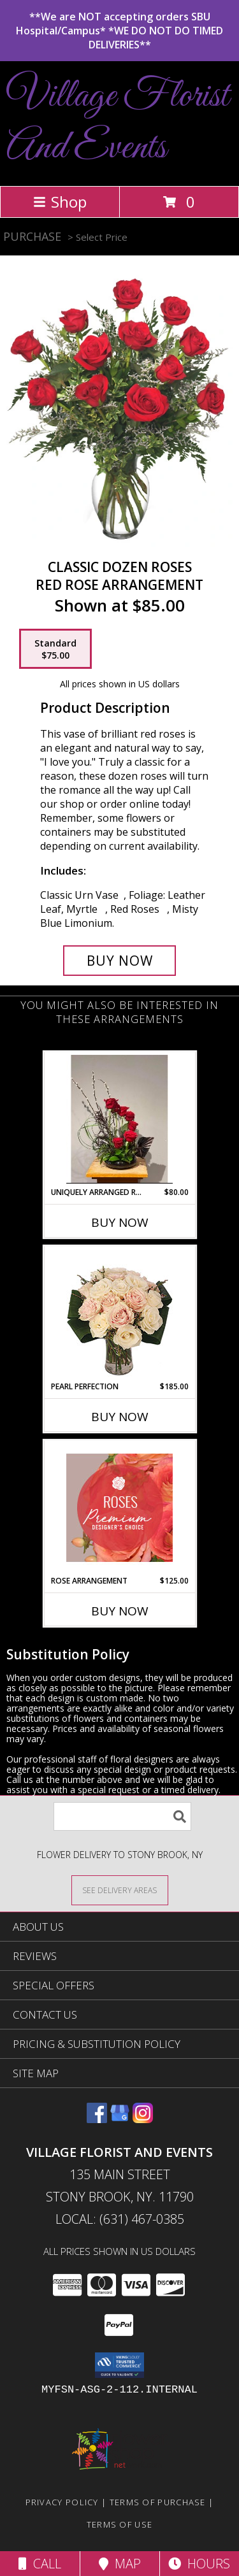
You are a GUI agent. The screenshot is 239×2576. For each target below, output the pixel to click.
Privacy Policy (62, 2502)
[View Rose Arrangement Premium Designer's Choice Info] (119, 1508)
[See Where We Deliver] (119, 1890)
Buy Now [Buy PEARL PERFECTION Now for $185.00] (119, 1416)
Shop (60, 201)
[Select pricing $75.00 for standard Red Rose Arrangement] (55, 649)
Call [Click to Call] (39, 2563)
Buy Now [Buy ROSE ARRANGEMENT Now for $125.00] (119, 1611)
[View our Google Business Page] (120, 2119)
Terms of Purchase (158, 2502)
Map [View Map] (120, 2563)
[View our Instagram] (143, 2119)
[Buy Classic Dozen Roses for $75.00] (120, 960)
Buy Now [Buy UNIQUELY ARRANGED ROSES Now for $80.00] (119, 1222)
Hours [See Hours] (199, 2563)
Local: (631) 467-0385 (119, 2219)
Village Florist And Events (117, 122)
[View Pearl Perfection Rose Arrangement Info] (119, 1313)
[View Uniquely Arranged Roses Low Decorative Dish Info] (119, 1119)
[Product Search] (122, 1816)
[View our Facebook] (97, 2119)
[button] (119, 2365)
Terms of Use (120, 2524)
